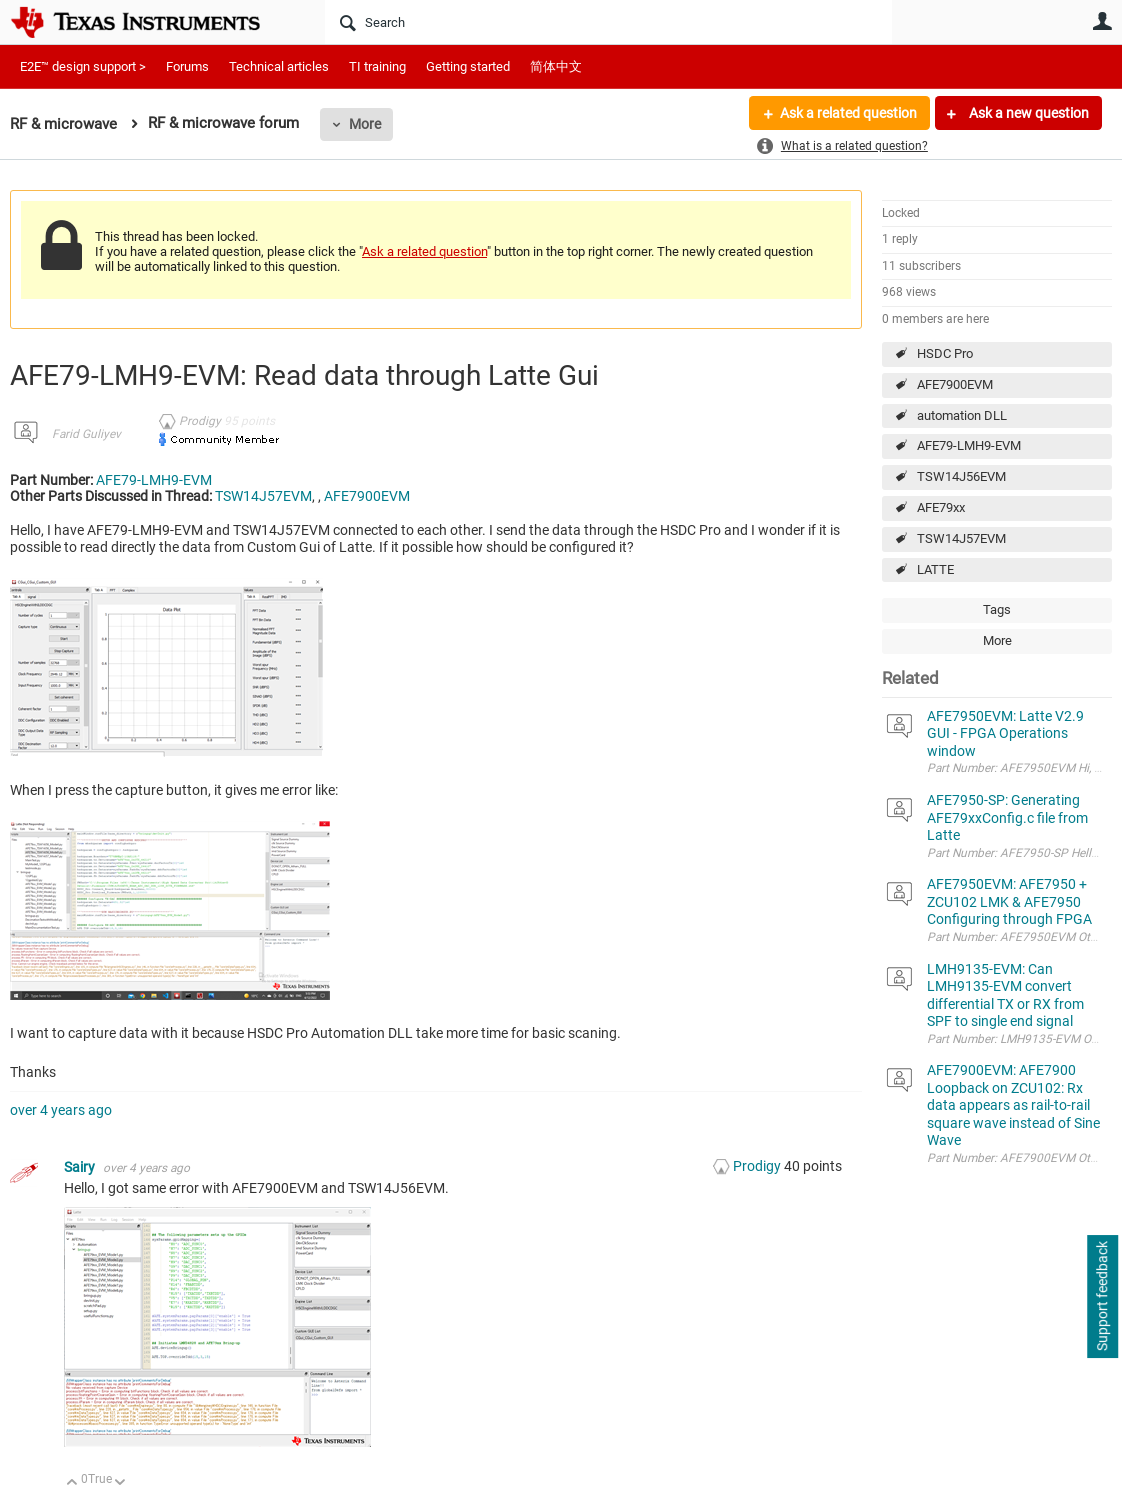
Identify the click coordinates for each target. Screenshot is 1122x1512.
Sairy (81, 1167)
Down (120, 1483)
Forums (187, 66)
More (365, 124)
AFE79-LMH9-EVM (969, 445)
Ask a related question (848, 113)
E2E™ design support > (83, 66)
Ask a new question (1027, 113)
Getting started (468, 66)
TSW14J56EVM (961, 476)
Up (72, 1483)
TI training (377, 66)
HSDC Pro (945, 353)
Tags (997, 609)
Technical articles (279, 66)
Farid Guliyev (86, 434)
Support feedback (1102, 1297)
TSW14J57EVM (961, 538)
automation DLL (962, 415)
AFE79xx (941, 507)
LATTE (935, 569)
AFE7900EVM (955, 384)
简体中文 (556, 66)
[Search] (608, 22)
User (1102, 21)
